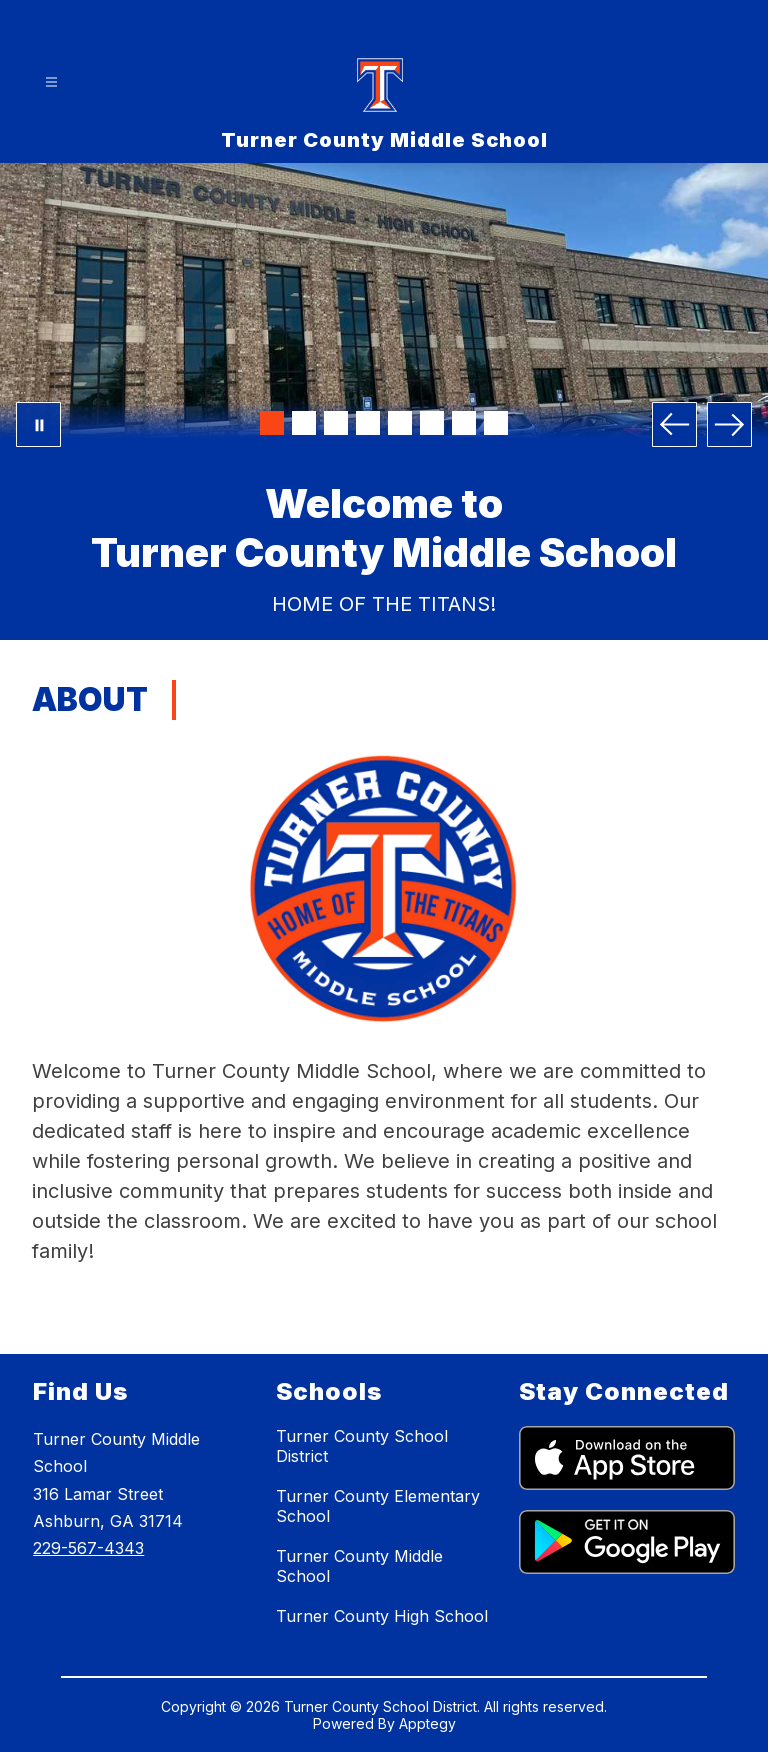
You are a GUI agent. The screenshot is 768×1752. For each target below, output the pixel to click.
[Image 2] (304, 423)
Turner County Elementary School (378, 1506)
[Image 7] (464, 423)
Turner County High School (382, 1616)
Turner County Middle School (359, 1566)
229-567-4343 (88, 1548)
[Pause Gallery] (38, 424)
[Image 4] (368, 423)
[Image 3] (336, 423)
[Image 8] (496, 423)
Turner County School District (362, 1446)
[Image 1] (272, 423)
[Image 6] (432, 423)
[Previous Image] (674, 424)
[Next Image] (729, 424)
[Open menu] (51, 82)
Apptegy (427, 1723)
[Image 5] (400, 423)
